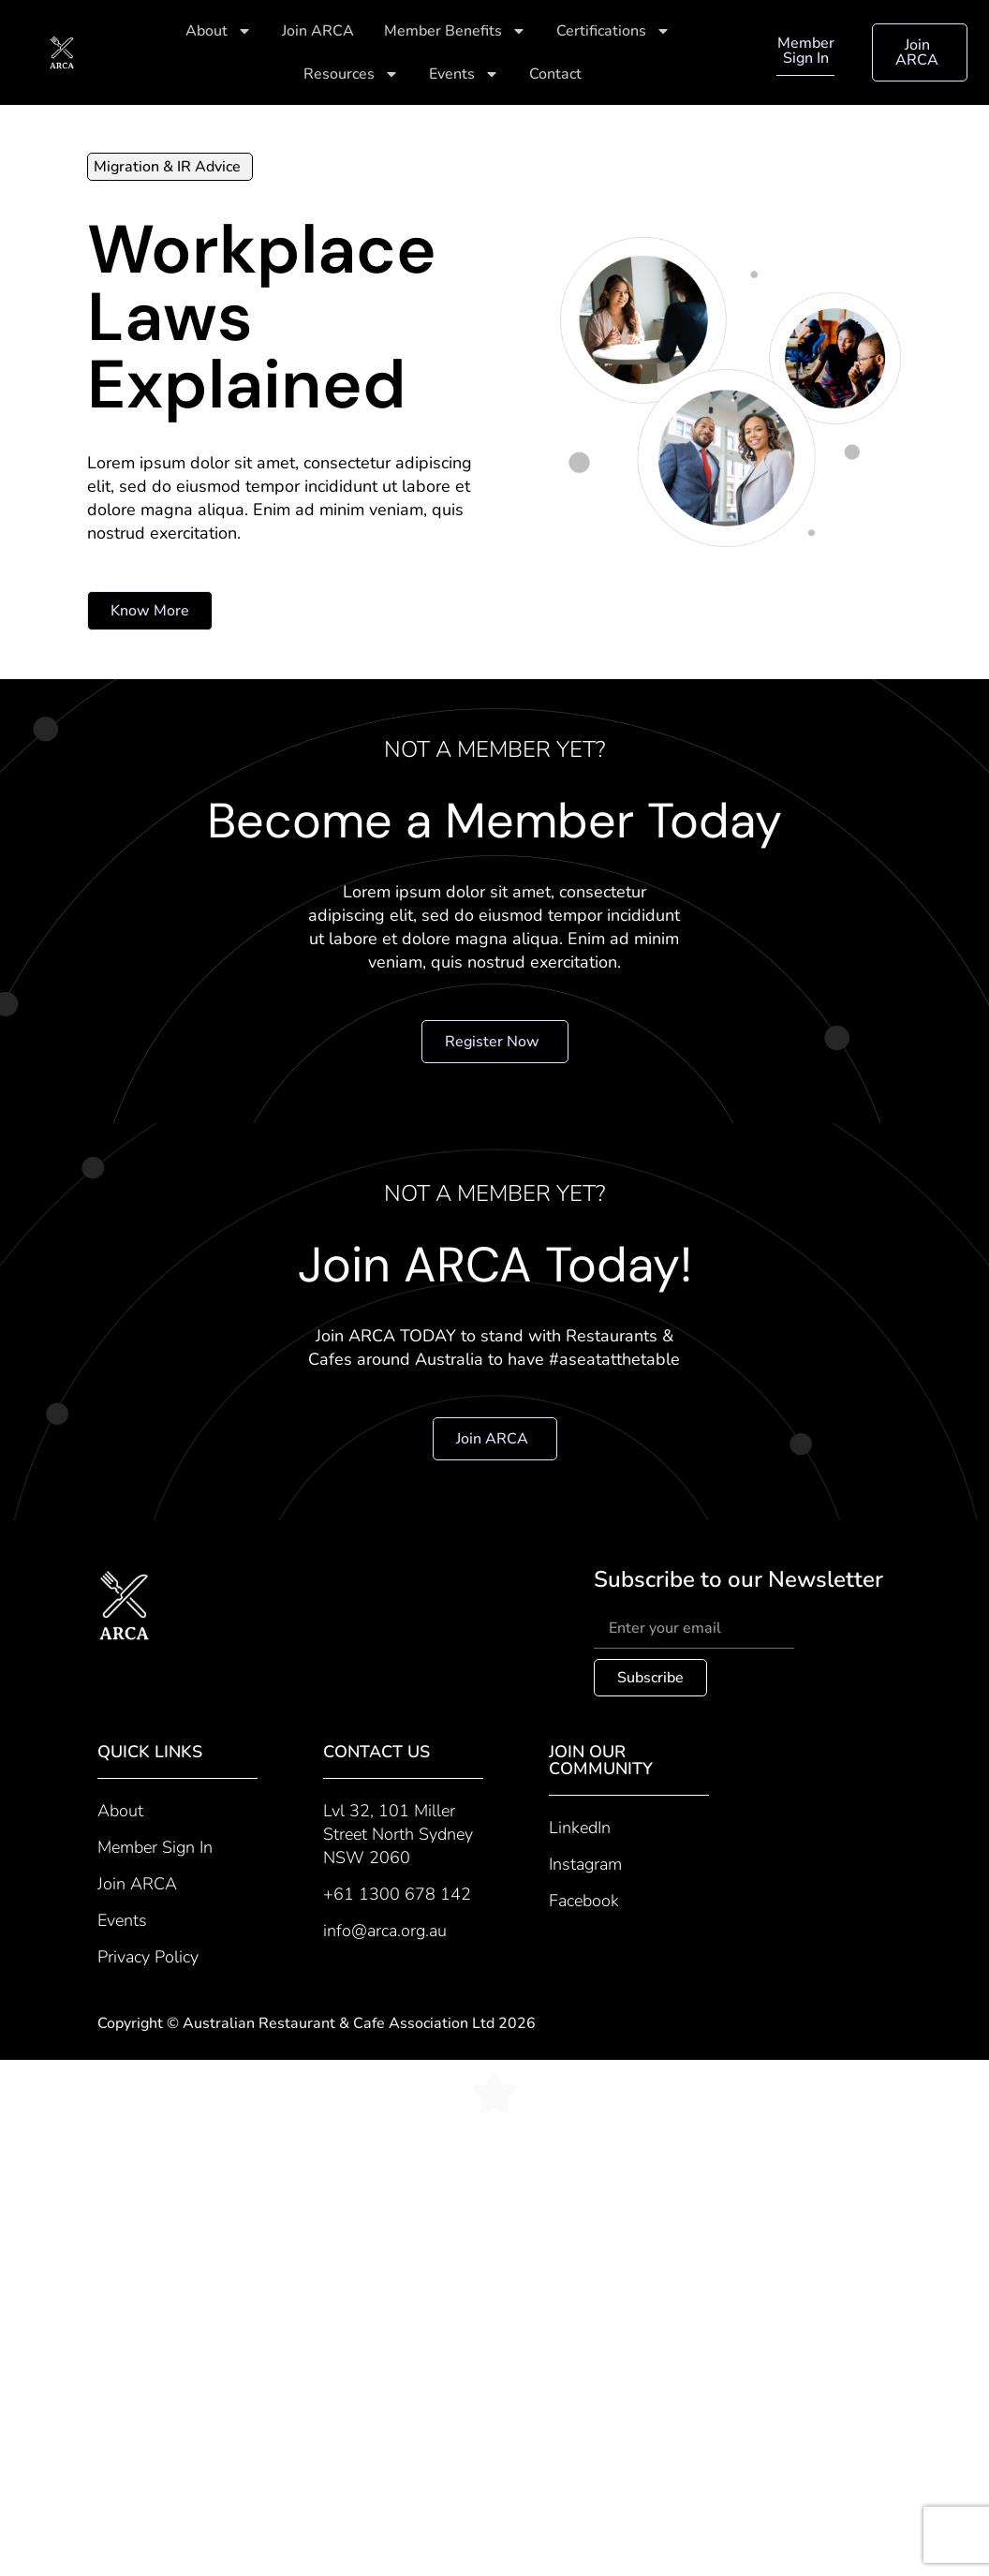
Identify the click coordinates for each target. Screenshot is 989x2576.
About (218, 31)
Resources (351, 74)
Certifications (613, 31)
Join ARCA (318, 31)
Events (464, 74)
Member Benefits (455, 31)
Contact (555, 74)
